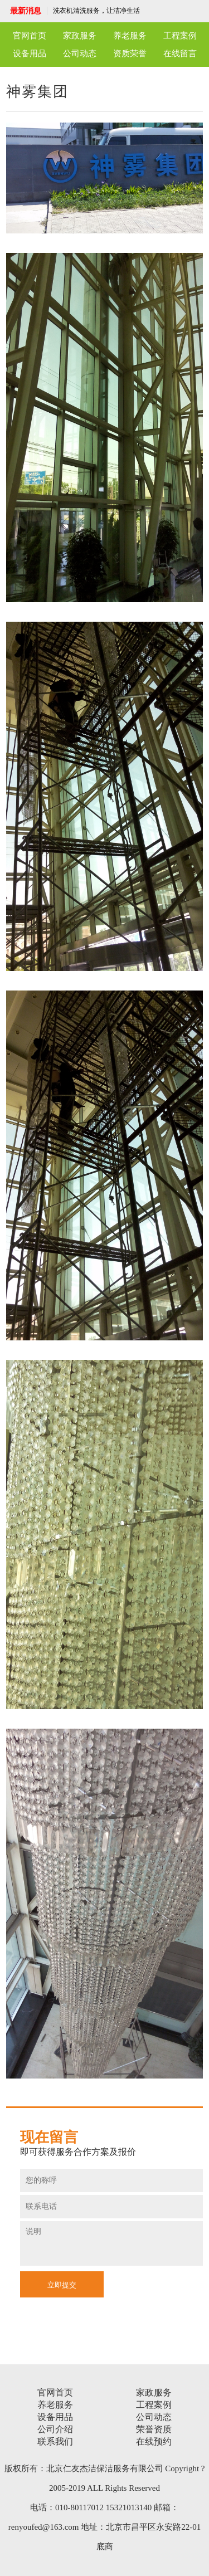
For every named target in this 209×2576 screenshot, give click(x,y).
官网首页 (29, 35)
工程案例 (180, 35)
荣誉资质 (154, 2429)
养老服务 (130, 35)
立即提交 (61, 2285)
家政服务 (79, 35)
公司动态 (79, 53)
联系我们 (55, 2441)
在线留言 (180, 53)
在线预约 (154, 2441)
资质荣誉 (130, 53)
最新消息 (25, 11)
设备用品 (29, 53)
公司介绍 (55, 2429)
